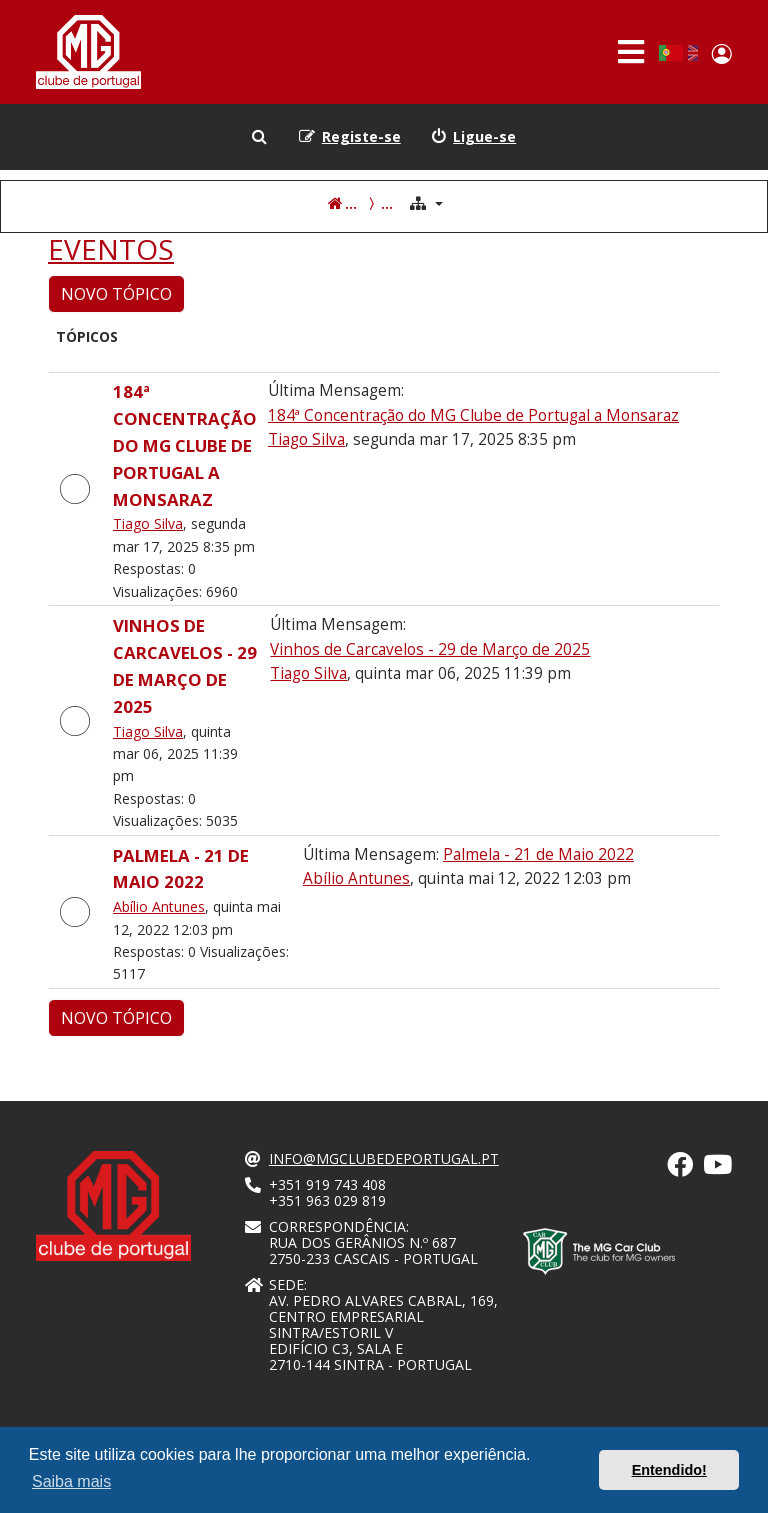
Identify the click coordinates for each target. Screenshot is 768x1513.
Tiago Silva (148, 523)
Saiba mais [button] (71, 1481)
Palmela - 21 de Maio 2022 (538, 854)
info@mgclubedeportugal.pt (384, 1159)
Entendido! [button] (669, 1470)
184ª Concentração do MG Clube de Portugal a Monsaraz (185, 445)
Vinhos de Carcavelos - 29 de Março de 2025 (430, 649)
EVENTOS (111, 250)
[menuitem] (474, 137)
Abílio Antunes (159, 906)
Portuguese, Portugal (670, 53)
